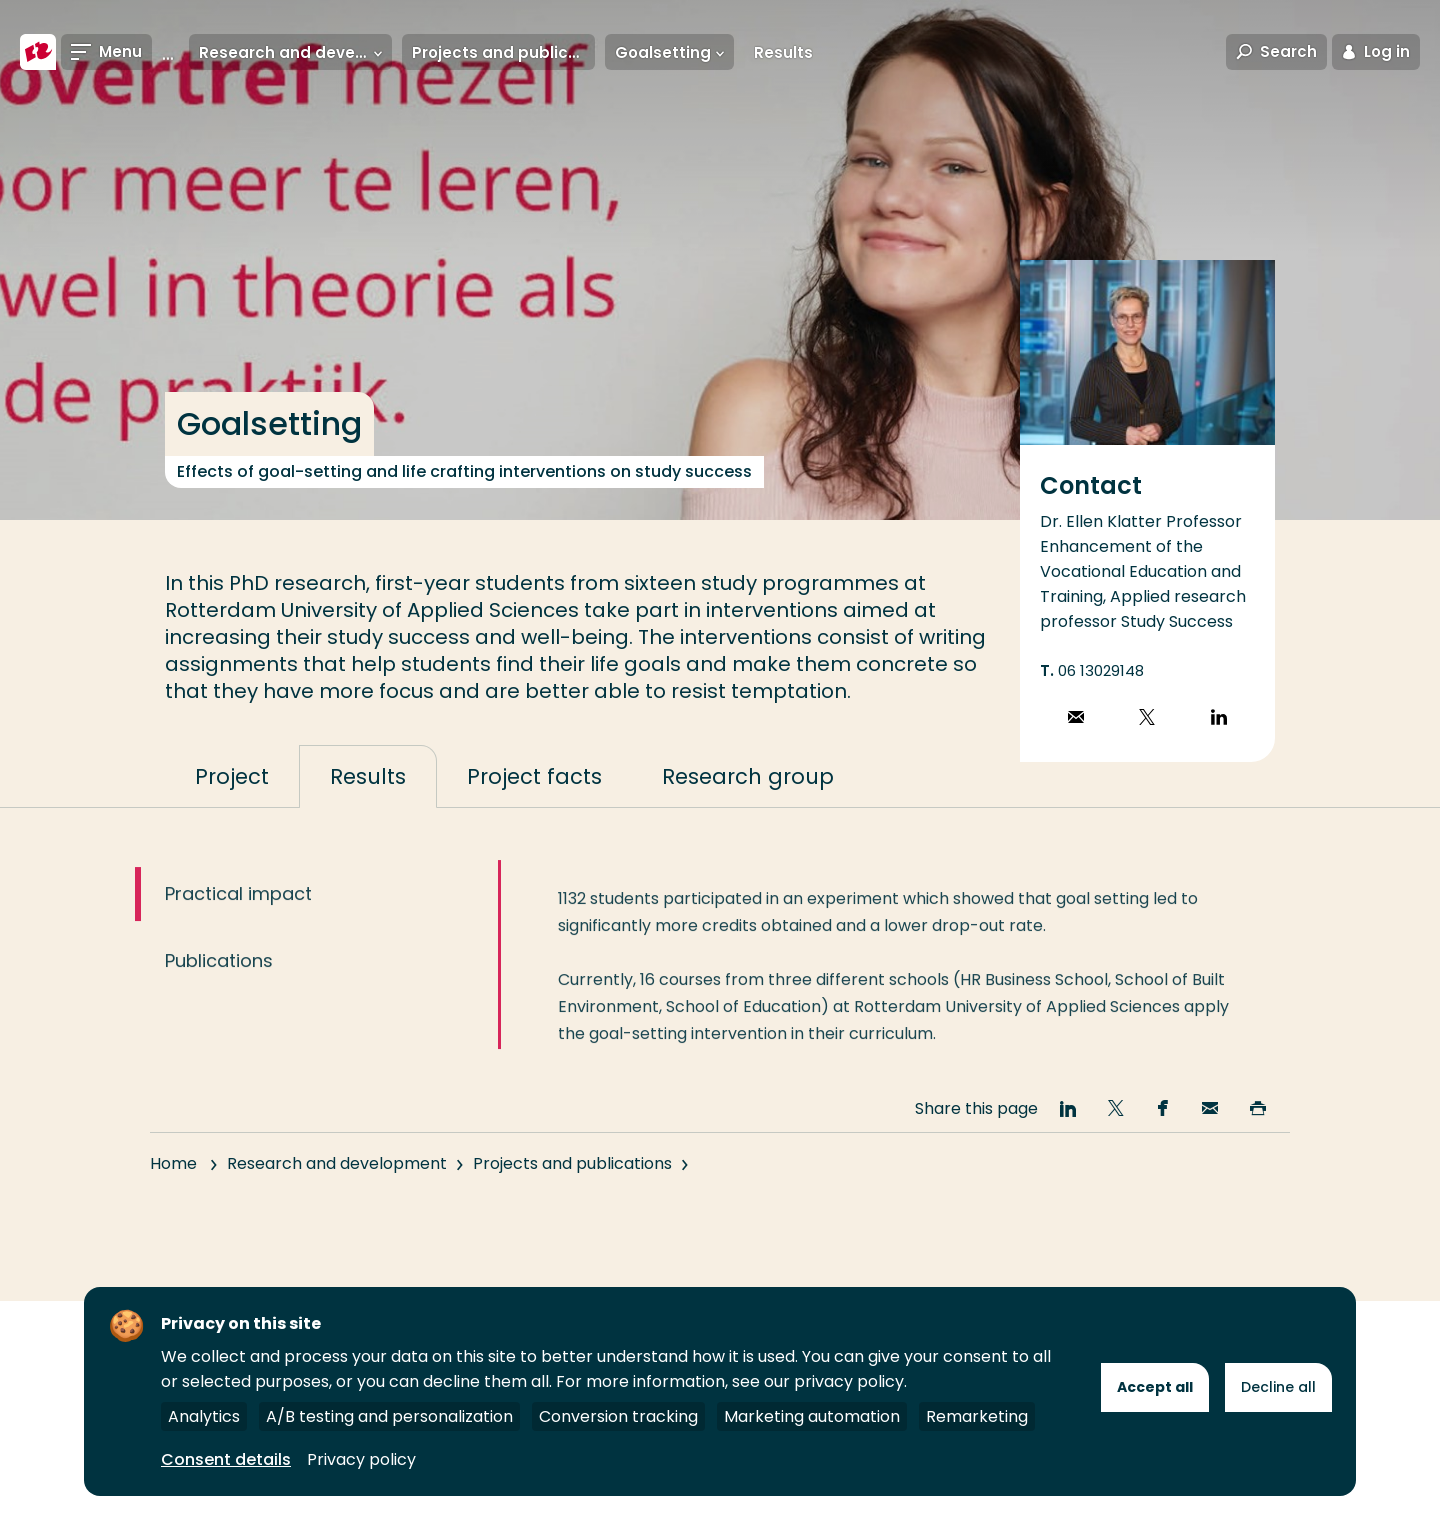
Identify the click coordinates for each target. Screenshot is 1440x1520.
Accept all (1155, 1387)
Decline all (1278, 1387)
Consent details (226, 1459)
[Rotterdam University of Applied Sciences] (38, 52)
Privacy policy (361, 1459)
